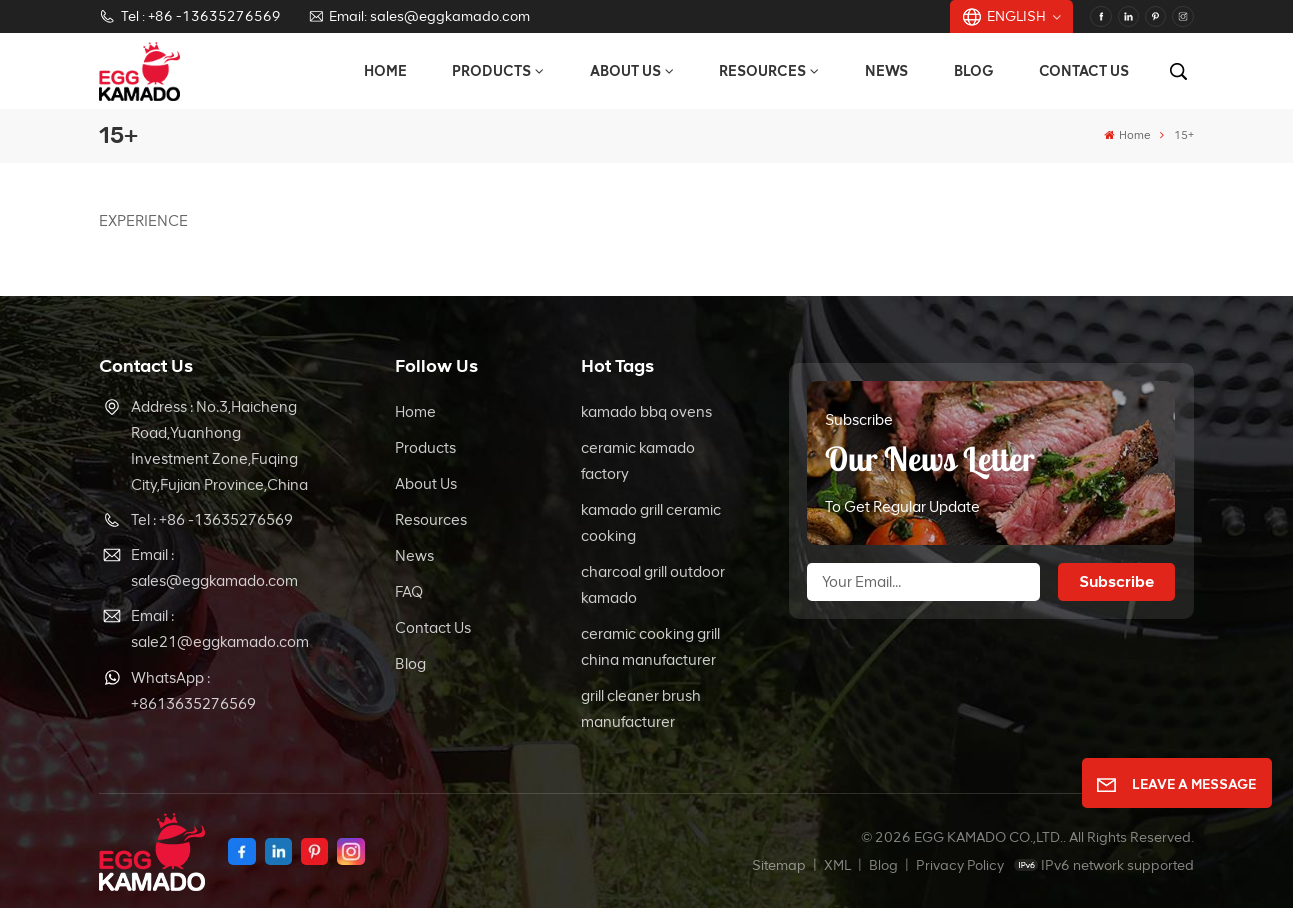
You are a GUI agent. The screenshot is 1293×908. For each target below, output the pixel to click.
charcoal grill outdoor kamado (653, 585)
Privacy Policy (960, 865)
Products (491, 71)
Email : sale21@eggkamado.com (220, 629)
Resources (762, 71)
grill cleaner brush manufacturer (641, 709)
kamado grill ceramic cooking (651, 523)
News (886, 71)
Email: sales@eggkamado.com (419, 16)
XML (837, 865)
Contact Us (1084, 71)
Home (385, 71)
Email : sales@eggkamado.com (214, 568)
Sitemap (779, 865)
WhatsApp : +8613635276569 (193, 691)
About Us (625, 71)
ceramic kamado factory (638, 461)
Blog (974, 71)
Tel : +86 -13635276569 (189, 16)
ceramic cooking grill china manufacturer (650, 647)
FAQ (409, 592)
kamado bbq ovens (646, 412)
